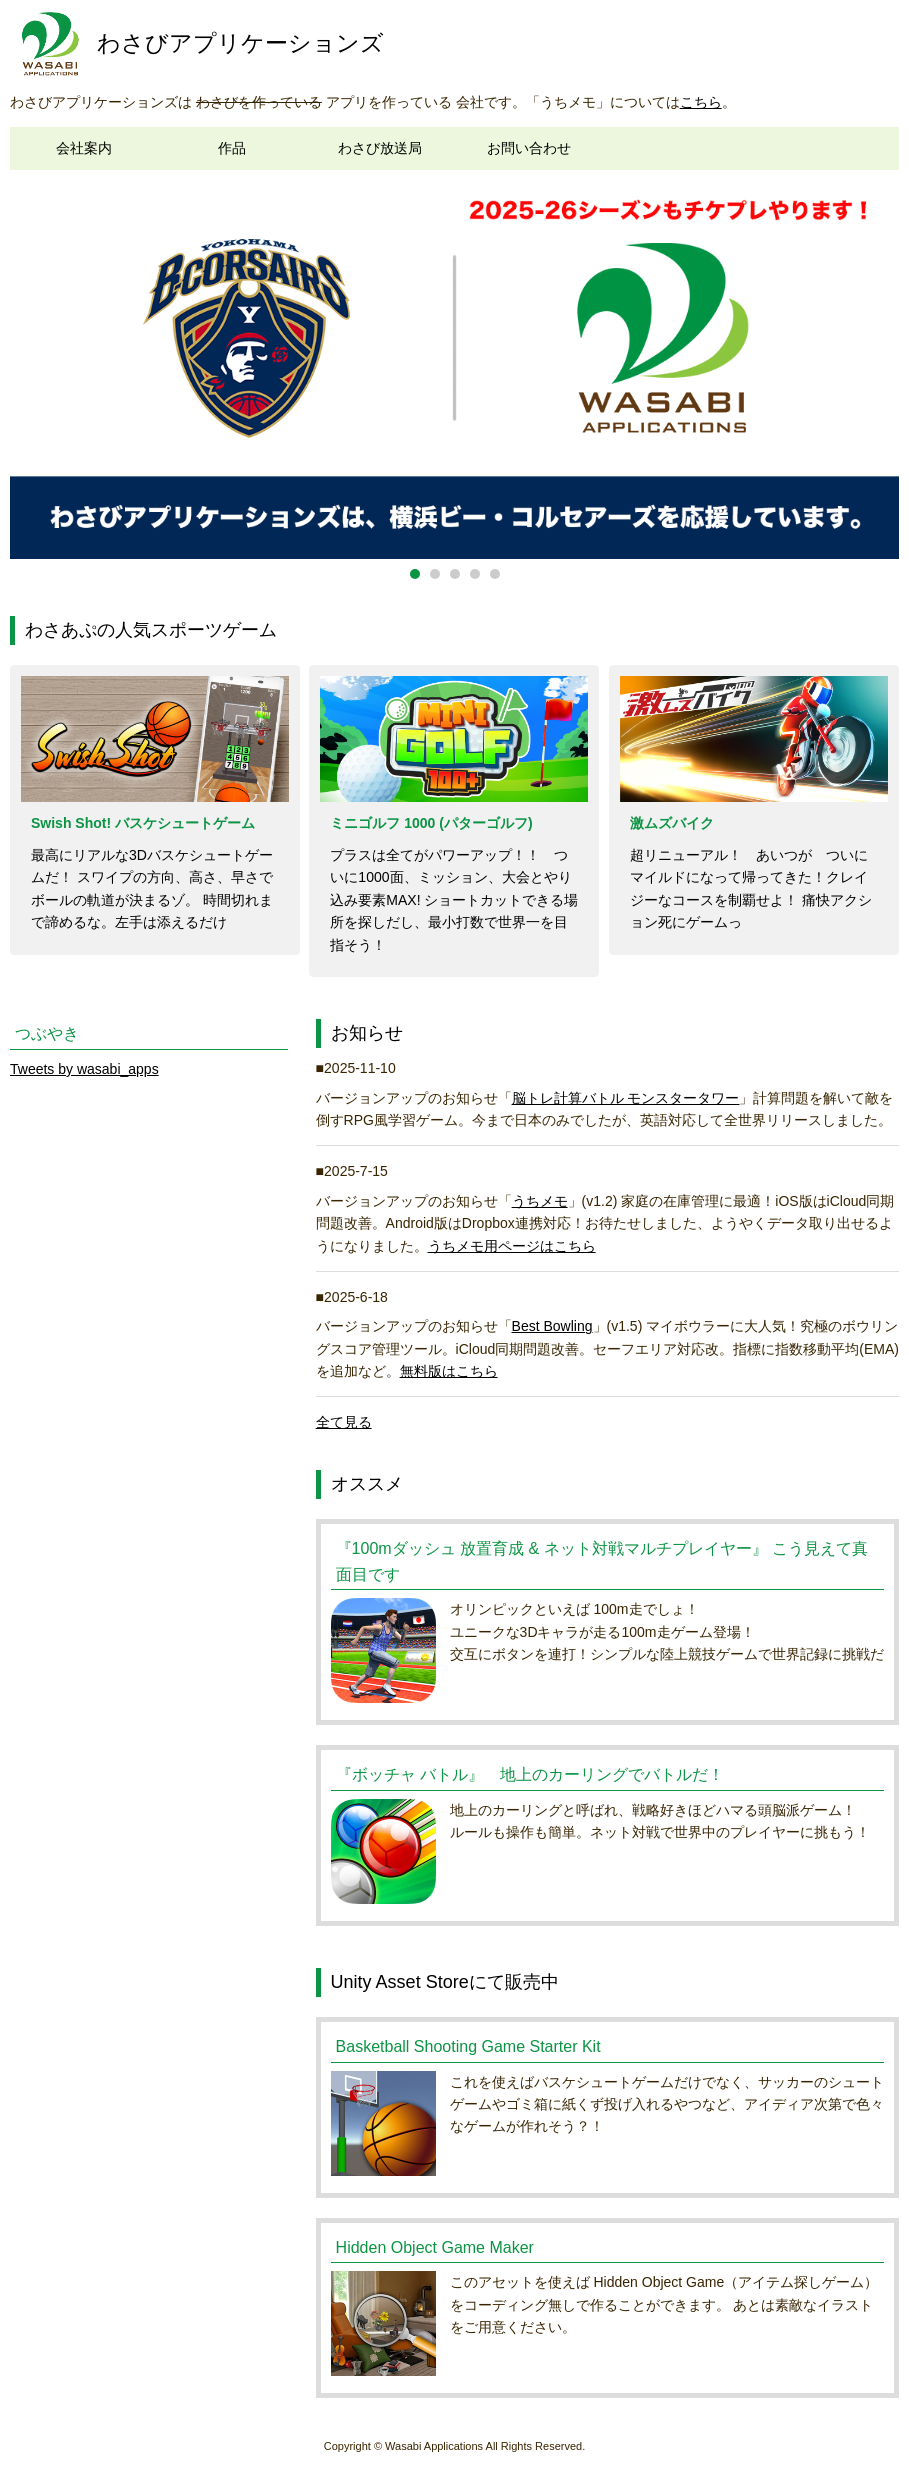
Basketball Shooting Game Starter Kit (468, 2046)
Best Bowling (552, 1326)
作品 (232, 148)
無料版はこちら (449, 1371)
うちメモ (540, 1201)
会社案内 (84, 148)
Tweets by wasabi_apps (84, 1069)
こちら (701, 102)
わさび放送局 (380, 148)
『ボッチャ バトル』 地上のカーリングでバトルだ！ (530, 1774)
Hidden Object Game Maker (435, 2247)
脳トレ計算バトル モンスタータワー (626, 1098)
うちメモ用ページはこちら (512, 1246)
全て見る (344, 1422)
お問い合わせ (529, 148)
